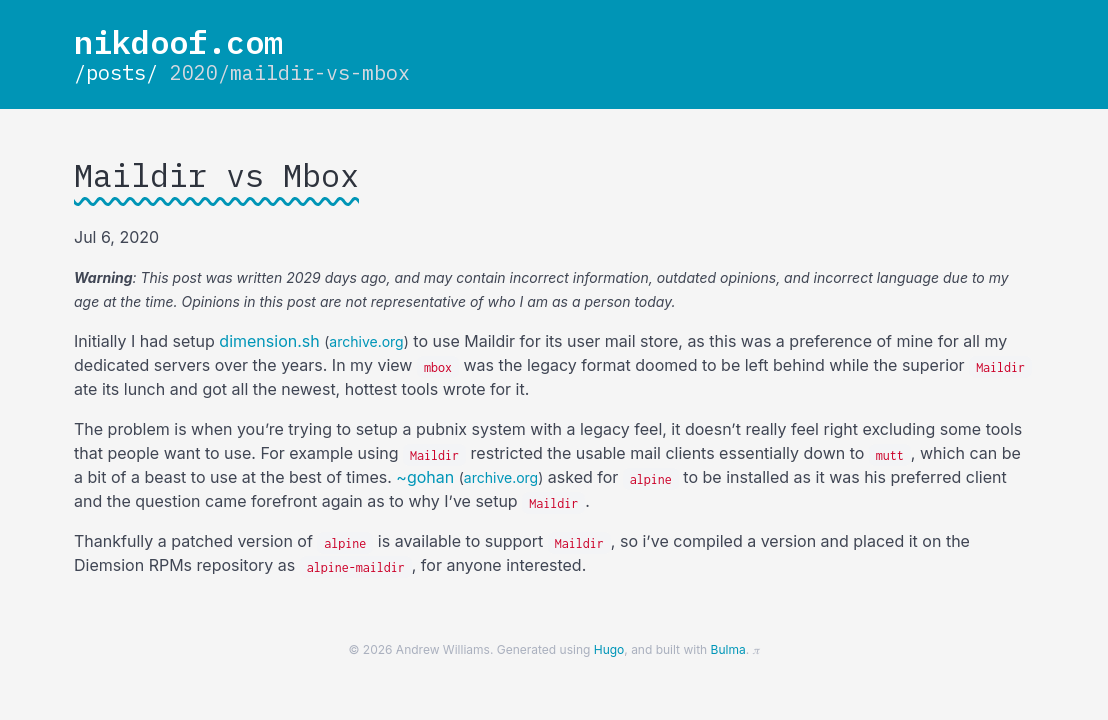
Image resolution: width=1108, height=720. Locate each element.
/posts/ (116, 72)
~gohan (425, 477)
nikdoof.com (178, 42)
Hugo (609, 649)
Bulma (728, 649)
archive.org (366, 341)
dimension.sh (269, 341)
